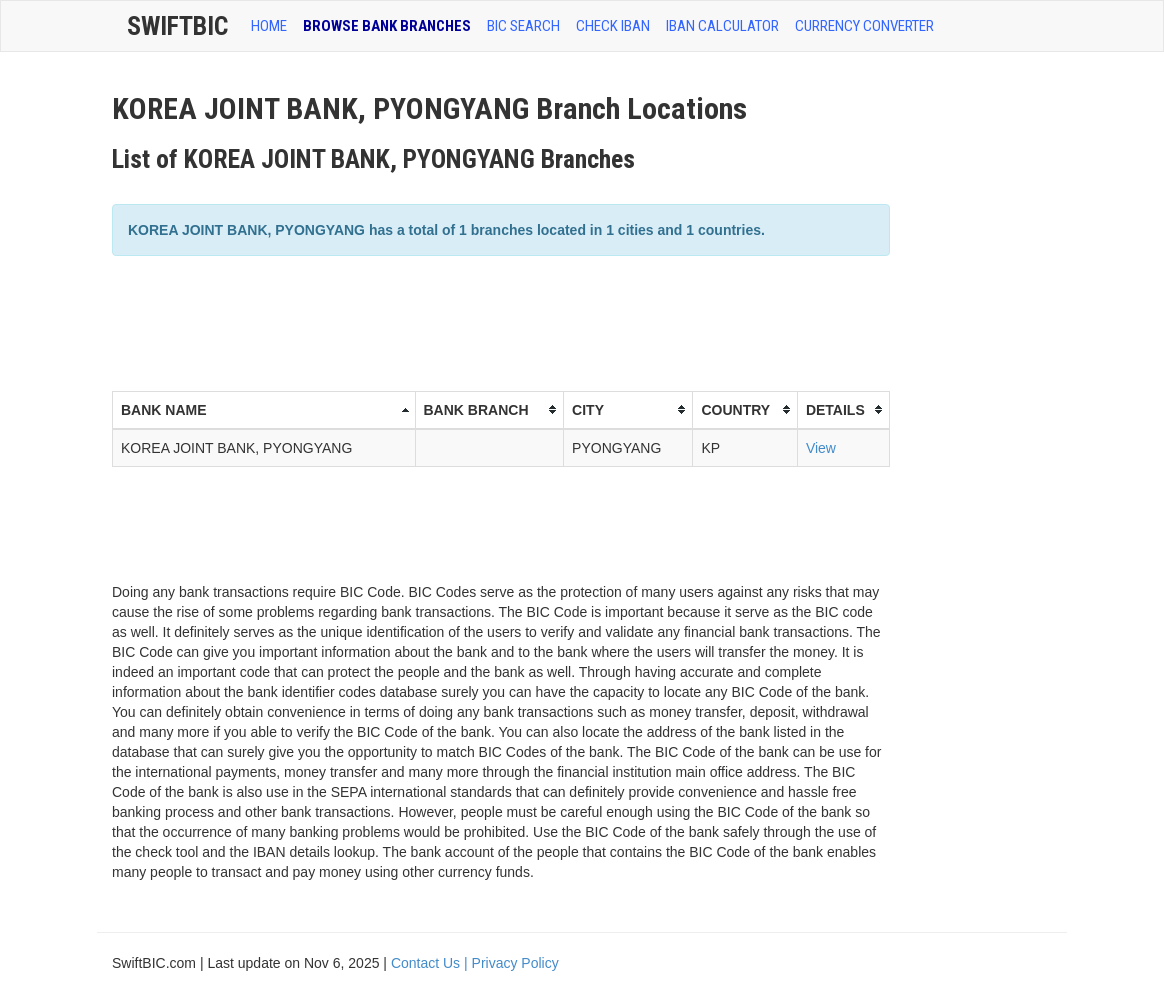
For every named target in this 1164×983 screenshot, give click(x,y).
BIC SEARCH (523, 26)
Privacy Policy (515, 963)
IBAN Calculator (722, 26)
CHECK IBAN (613, 26)
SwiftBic (177, 26)
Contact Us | (431, 963)
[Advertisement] (476, 321)
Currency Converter (864, 26)
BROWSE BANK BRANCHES (387, 26)
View (821, 448)
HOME (269, 26)
